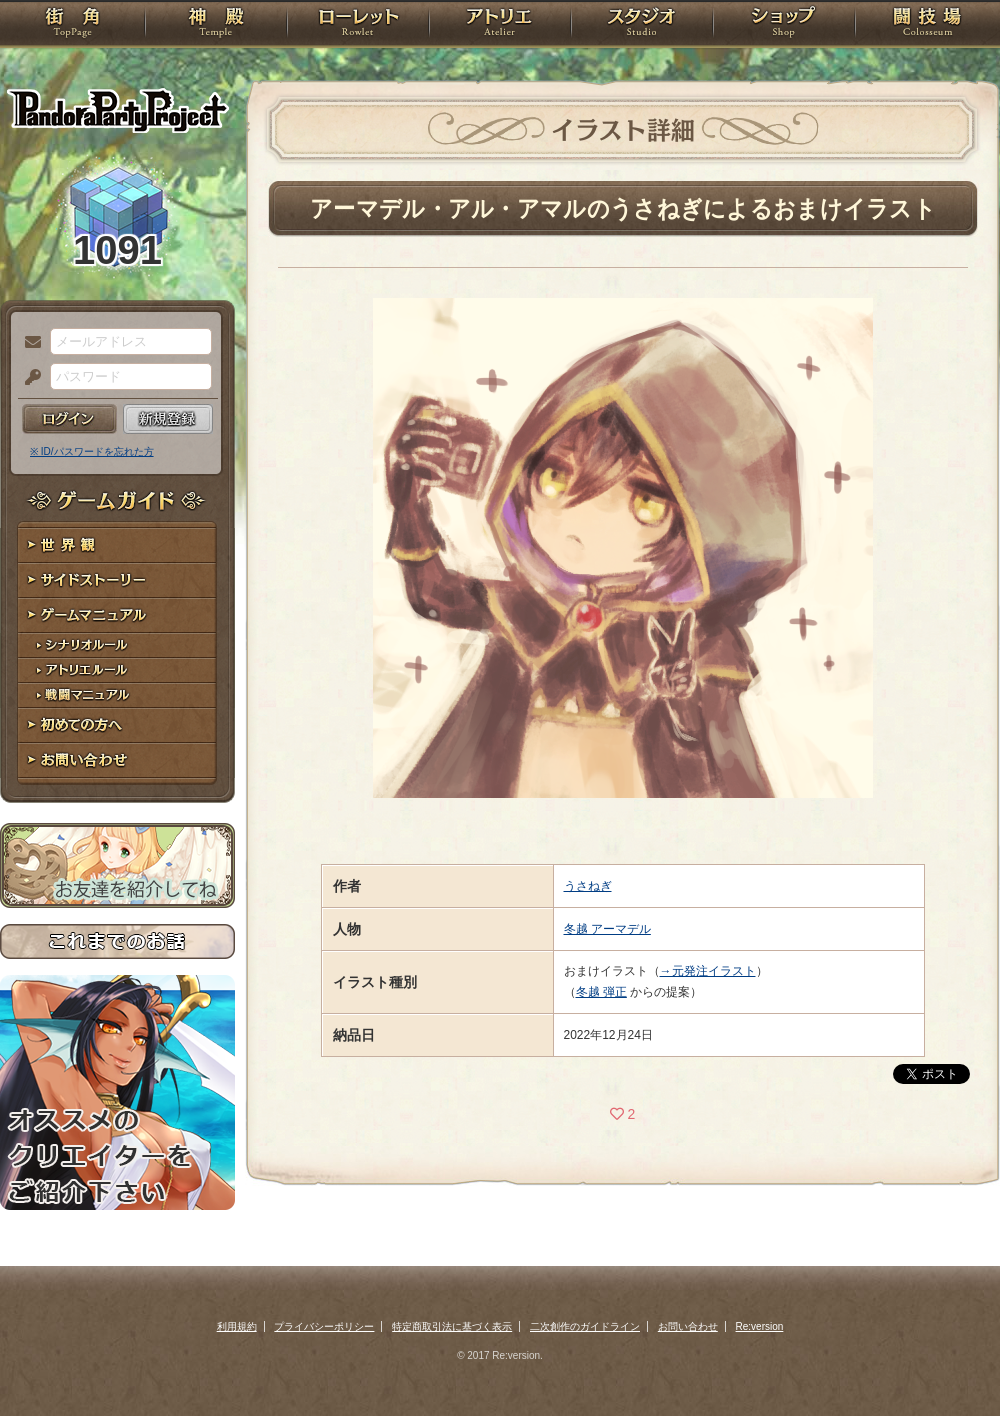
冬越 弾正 (601, 992)
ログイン (69, 419)
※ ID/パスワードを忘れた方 (92, 451)
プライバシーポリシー (324, 1326)
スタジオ (642, 25)
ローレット (358, 25)
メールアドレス (28, 343)
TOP (72, 25)
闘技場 (927, 25)
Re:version (760, 1326)
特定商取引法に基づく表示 (452, 1326)
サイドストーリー (117, 580)
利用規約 (237, 1326)
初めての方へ (117, 725)
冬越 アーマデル (607, 929)
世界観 (117, 545)
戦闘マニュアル (117, 695)
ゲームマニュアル (117, 615)
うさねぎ (588, 886)
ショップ (784, 25)
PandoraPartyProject (117, 110)
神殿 (216, 25)
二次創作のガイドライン (585, 1326)
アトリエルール (117, 670)
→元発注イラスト (708, 971)
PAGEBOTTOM (950, 1361)
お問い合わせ (117, 760)
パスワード (28, 378)
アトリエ (500, 25)
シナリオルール (117, 645)
